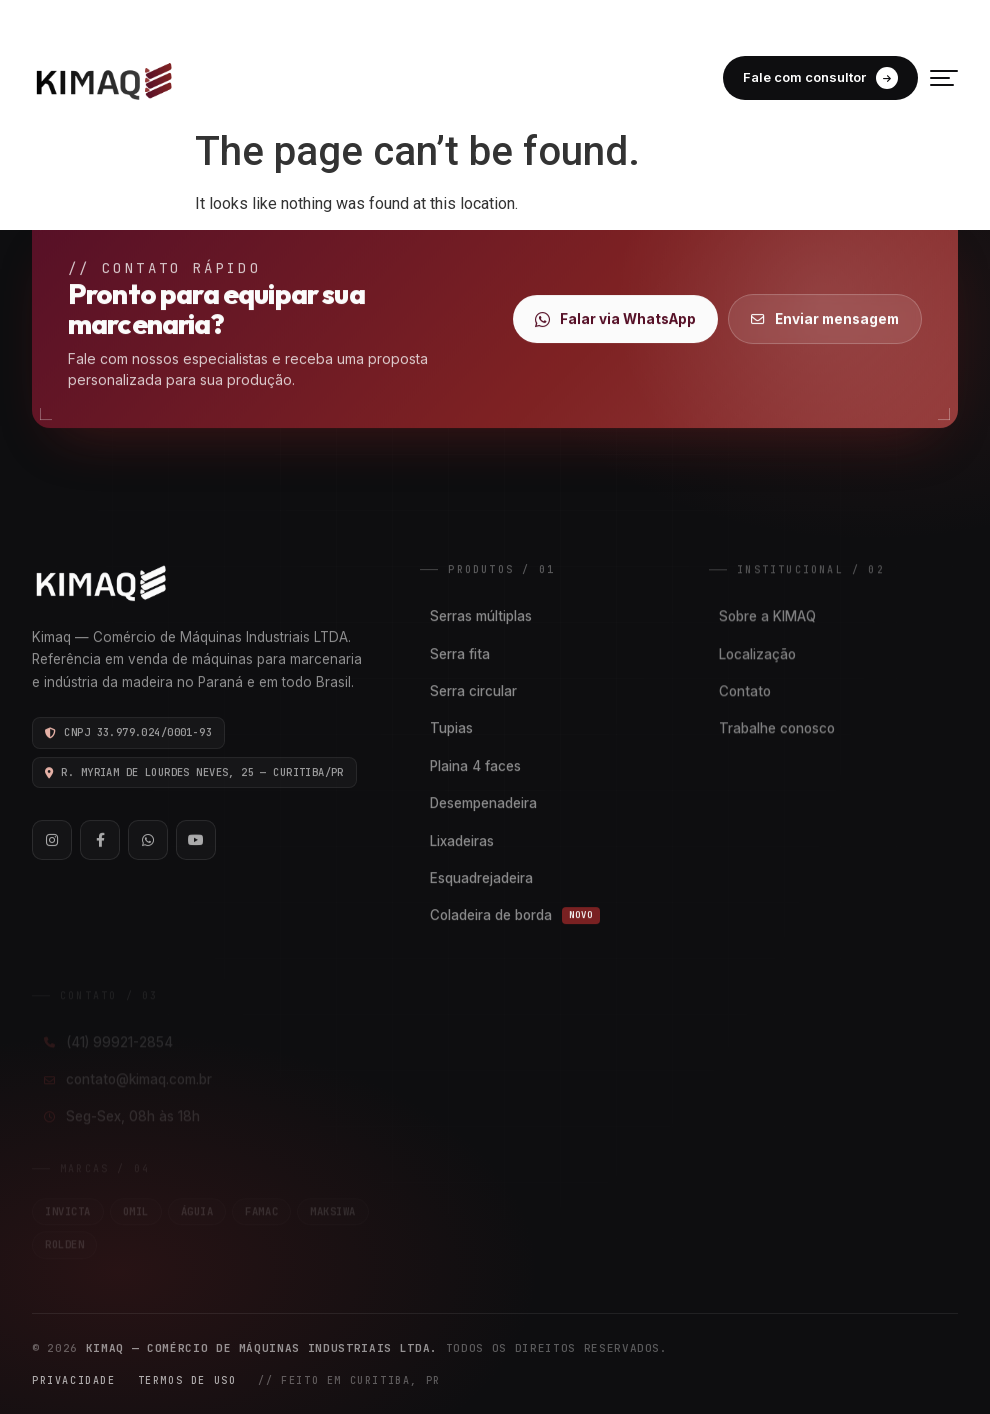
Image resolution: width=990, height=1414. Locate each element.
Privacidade (74, 1380)
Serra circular (473, 692)
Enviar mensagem (825, 319)
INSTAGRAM (816, 18)
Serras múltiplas (481, 617)
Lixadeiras (462, 841)
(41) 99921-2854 (323, 18)
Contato (745, 693)
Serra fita (460, 654)
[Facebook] (100, 841)
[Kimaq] (104, 78)
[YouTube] (196, 841)
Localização (757, 656)
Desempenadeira (483, 804)
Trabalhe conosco (777, 731)
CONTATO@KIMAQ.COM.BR (496, 18)
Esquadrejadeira (481, 879)
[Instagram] (52, 841)
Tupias (451, 729)
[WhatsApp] (148, 841)
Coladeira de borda (515, 916)
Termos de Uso (187, 1380)
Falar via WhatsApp (615, 319)
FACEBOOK (918, 18)
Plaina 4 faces (475, 767)
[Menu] (944, 78)
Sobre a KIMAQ (767, 619)
